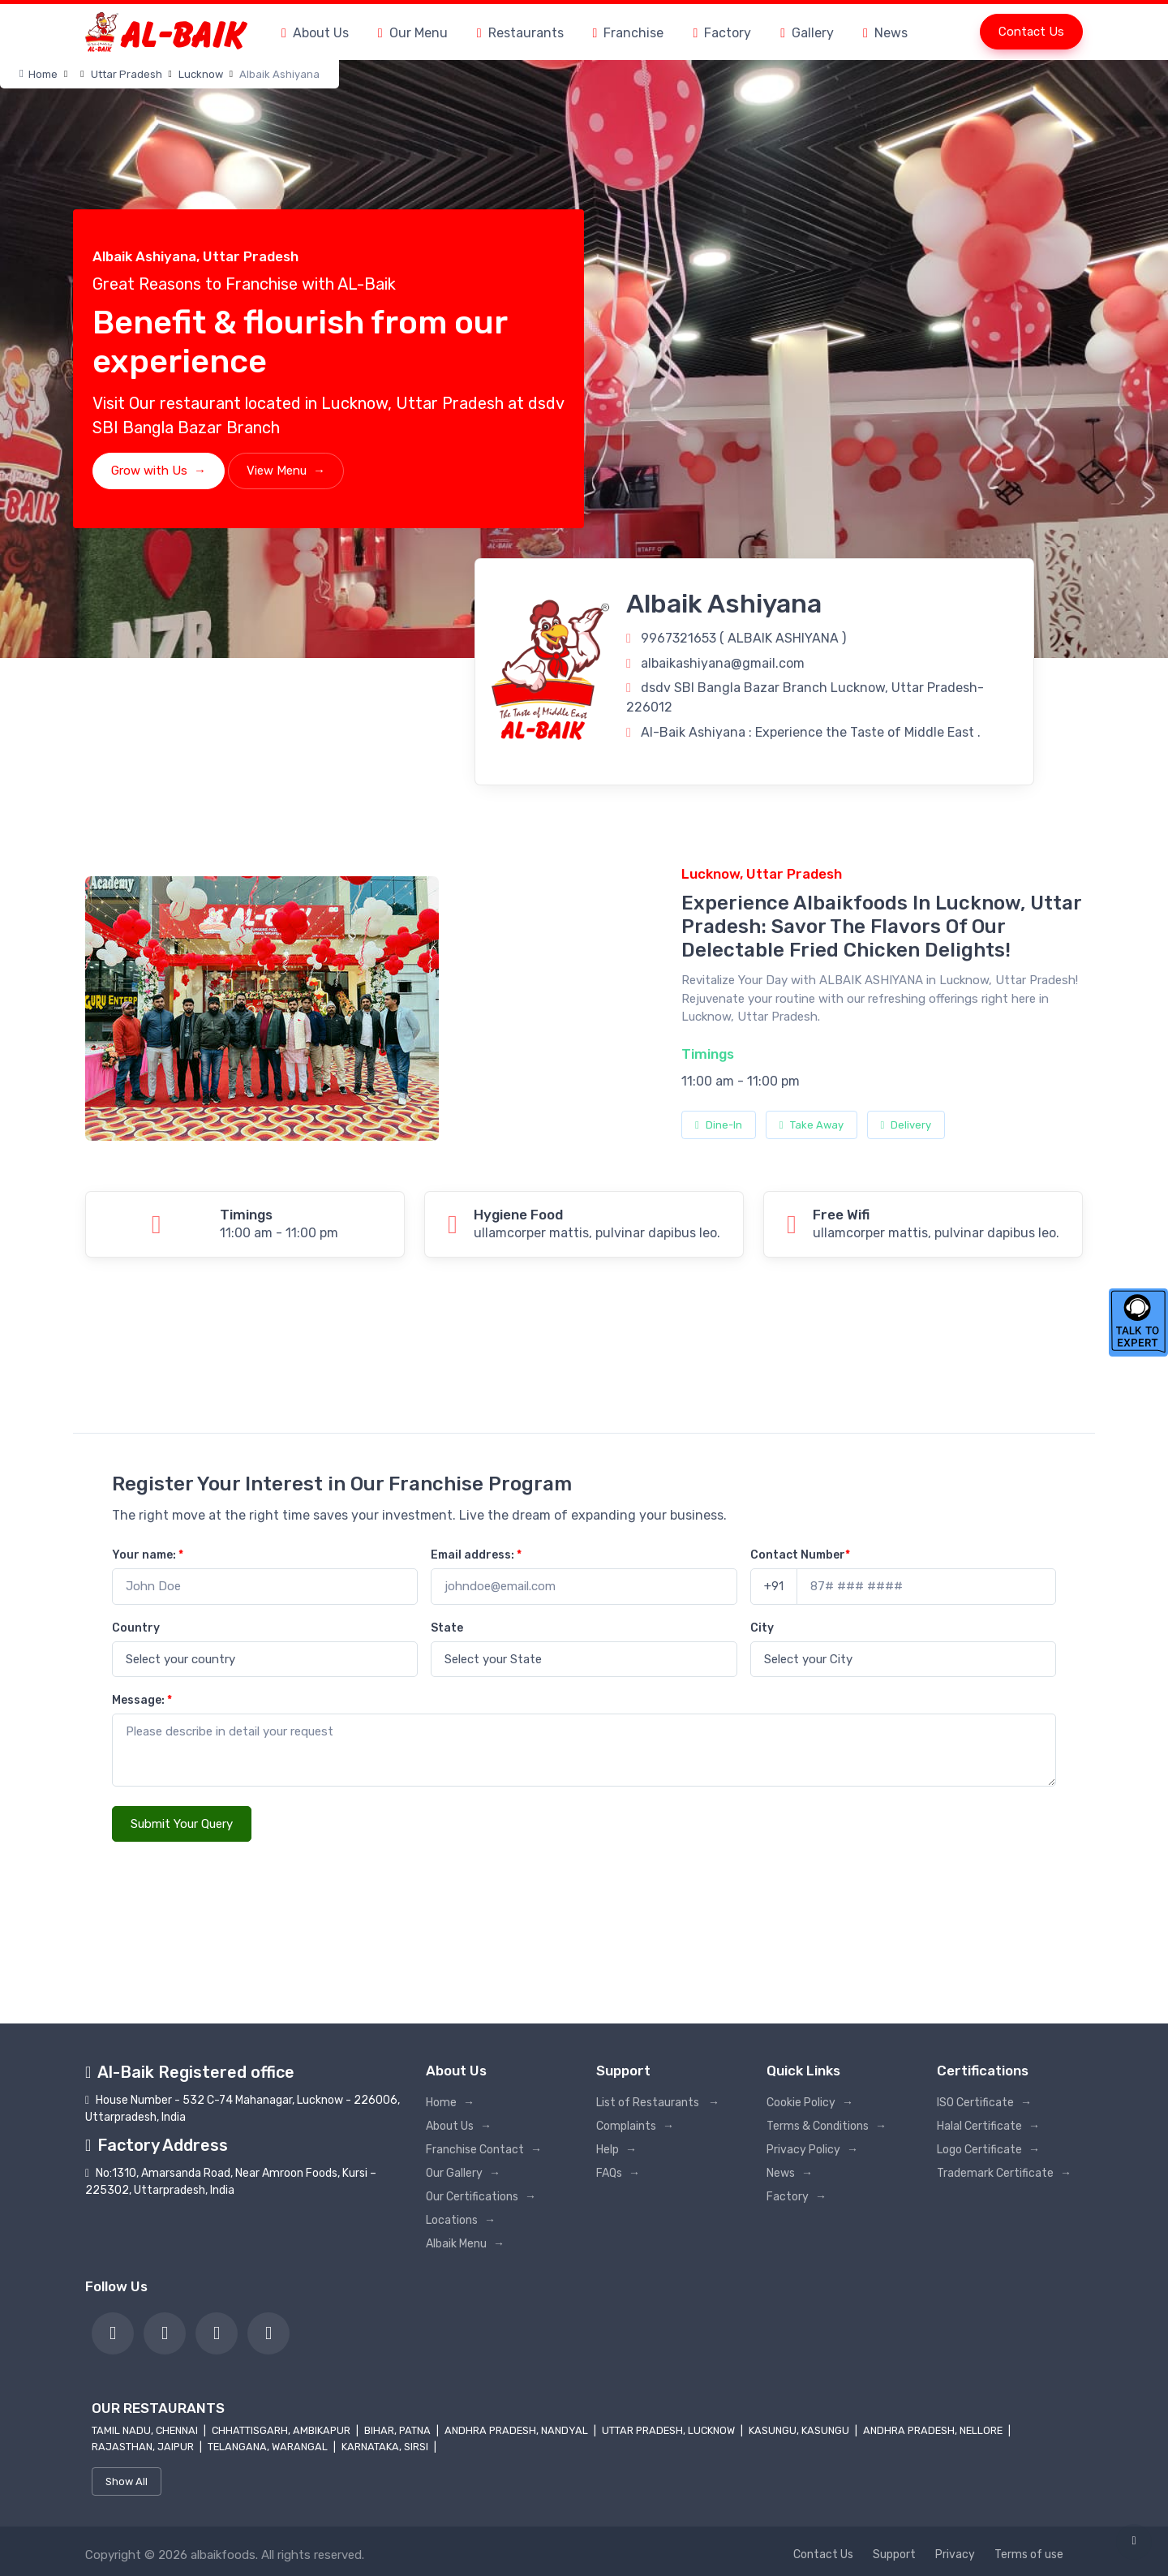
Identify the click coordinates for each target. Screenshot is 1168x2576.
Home (38, 74)
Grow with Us (158, 470)
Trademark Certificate (1004, 2173)
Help (616, 2150)
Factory (722, 33)
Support (894, 2554)
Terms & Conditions (826, 2126)
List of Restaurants (657, 2102)
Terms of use (1028, 2554)
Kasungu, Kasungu (800, 2430)
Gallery (807, 33)
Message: (142, 1700)
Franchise (628, 33)
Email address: (476, 1555)
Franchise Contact (484, 2150)
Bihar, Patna (398, 2430)
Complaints (635, 2126)
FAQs (618, 2173)
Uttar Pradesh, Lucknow (669, 2430)
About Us (315, 33)
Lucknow (200, 74)
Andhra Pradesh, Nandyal (517, 2430)
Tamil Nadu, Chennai (146, 2430)
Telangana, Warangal (269, 2447)
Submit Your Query (182, 1824)
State (447, 1628)
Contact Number (800, 1555)
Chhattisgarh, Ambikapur (282, 2430)
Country (136, 1628)
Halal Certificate (988, 2126)
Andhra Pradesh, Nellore (934, 2430)
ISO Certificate (984, 2102)
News (885, 33)
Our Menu (413, 33)
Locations (461, 2220)
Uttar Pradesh (126, 74)
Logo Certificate (988, 2150)
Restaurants (520, 33)
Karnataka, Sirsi (386, 2447)
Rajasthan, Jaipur (144, 2447)
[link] (113, 2333)
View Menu (286, 470)
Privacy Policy (812, 2150)
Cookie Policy (809, 2102)
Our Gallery (463, 2173)
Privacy (955, 2554)
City (762, 1628)
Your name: (147, 1555)
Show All (126, 2481)
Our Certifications (481, 2197)
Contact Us (1031, 31)
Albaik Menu (465, 2244)
